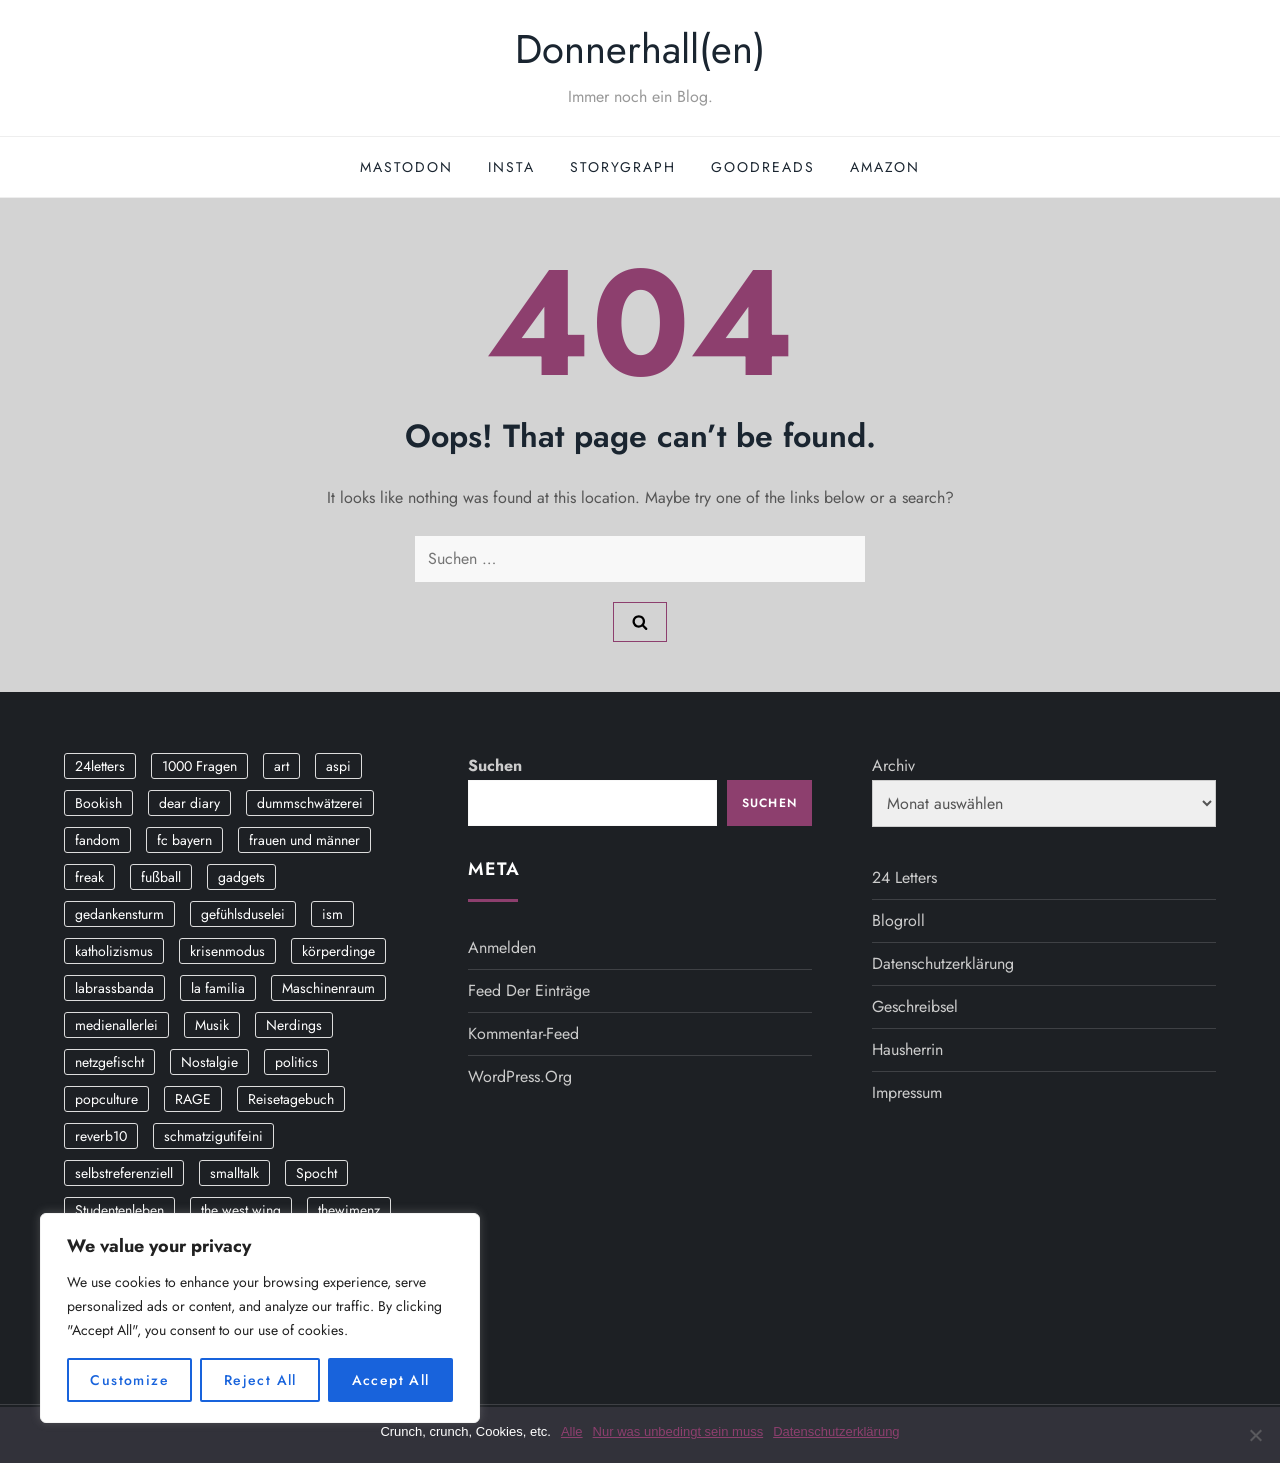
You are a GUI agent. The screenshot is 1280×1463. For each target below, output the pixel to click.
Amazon (885, 167)
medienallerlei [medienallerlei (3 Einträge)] (116, 1025)
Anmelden (502, 947)
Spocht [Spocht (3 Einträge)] (316, 1173)
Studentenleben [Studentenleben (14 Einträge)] (119, 1210)
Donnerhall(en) (640, 49)
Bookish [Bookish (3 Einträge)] (98, 803)
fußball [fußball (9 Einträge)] (161, 877)
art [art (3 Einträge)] (281, 766)
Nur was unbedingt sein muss (678, 1431)
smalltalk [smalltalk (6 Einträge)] (234, 1173)
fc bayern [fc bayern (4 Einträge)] (184, 840)
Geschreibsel (915, 1006)
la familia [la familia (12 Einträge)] (218, 988)
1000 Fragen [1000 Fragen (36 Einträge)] (199, 766)
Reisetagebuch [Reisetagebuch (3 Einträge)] (291, 1099)
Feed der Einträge (529, 990)
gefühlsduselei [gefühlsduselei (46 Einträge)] (243, 914)
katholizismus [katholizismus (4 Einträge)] (114, 951)
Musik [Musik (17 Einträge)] (212, 1025)
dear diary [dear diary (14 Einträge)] (189, 803)
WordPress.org (520, 1076)
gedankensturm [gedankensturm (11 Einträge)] (119, 914)
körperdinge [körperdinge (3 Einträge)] (338, 951)
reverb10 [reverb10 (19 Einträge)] (101, 1136)
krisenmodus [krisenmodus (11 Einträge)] (227, 951)
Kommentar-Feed (523, 1033)
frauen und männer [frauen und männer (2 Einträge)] (304, 840)
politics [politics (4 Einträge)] (296, 1062)
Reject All (260, 1380)
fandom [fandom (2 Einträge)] (97, 840)
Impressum (907, 1092)
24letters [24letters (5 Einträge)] (100, 766)
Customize (129, 1380)
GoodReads (763, 167)
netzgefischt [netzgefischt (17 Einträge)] (109, 1062)
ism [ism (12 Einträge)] (332, 914)
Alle (572, 1431)
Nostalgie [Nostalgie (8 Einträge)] (209, 1062)
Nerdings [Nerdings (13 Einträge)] (294, 1025)
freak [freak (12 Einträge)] (89, 877)
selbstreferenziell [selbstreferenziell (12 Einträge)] (124, 1173)
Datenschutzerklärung (943, 963)
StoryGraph (623, 167)
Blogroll (898, 920)
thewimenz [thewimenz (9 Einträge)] (349, 1210)
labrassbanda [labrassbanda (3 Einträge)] (114, 988)
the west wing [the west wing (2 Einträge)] (241, 1210)
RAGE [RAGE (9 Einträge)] (193, 1099)
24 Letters (904, 877)
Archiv (893, 765)
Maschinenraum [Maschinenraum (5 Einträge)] (328, 988)
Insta (511, 167)
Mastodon (406, 167)
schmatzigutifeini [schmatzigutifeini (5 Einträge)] (213, 1136)
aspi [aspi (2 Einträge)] (338, 766)
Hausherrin (907, 1049)
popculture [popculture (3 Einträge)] (106, 1099)
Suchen (495, 765)
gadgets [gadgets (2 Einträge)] (241, 877)
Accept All (391, 1380)
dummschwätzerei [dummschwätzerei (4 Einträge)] (310, 803)
